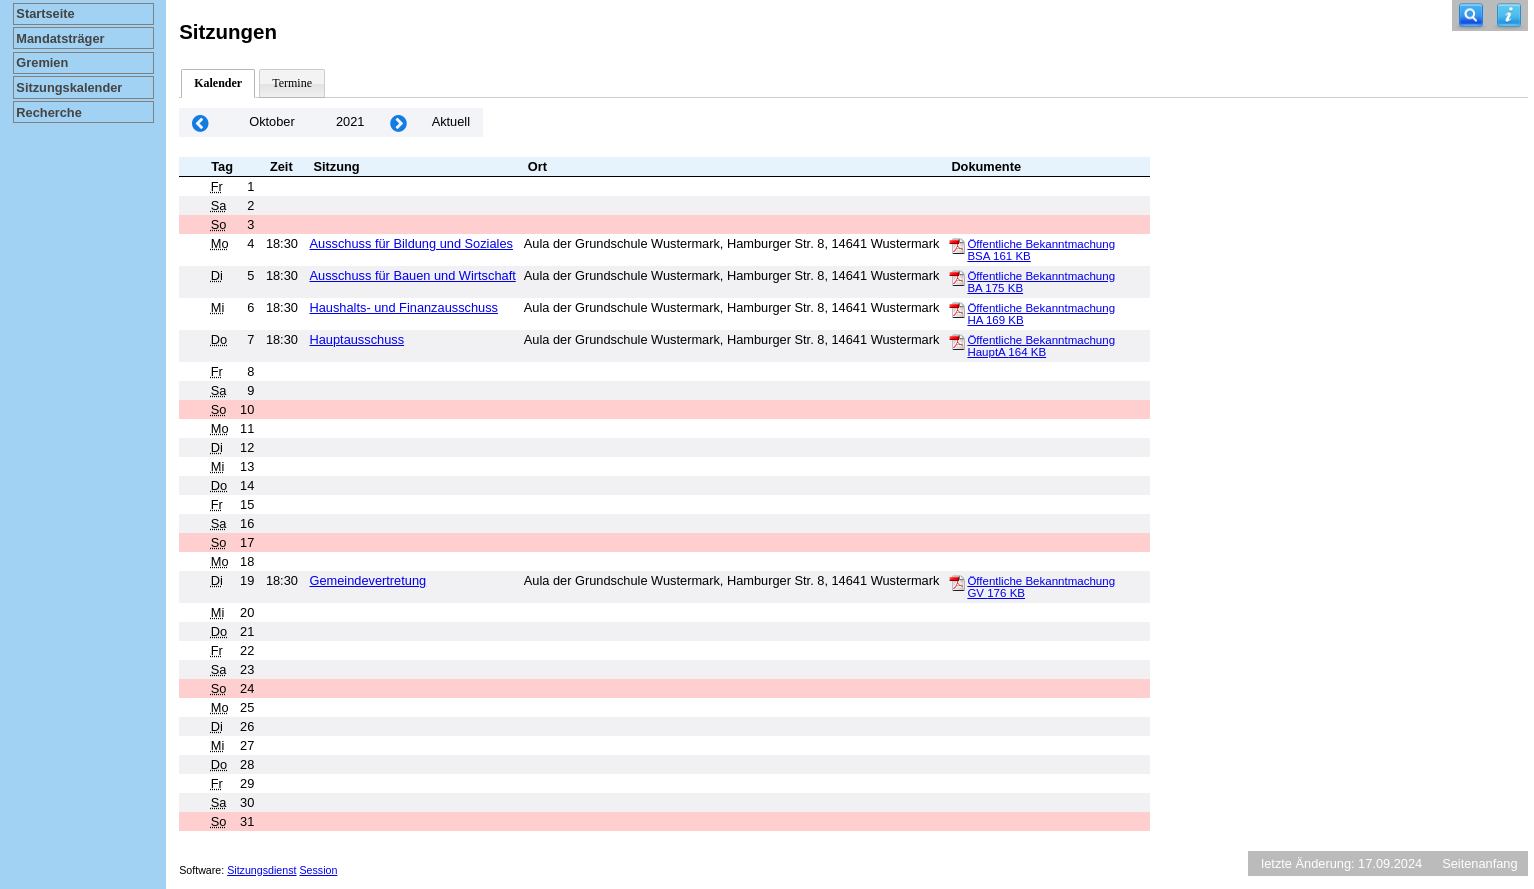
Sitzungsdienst (261, 870)
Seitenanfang (1479, 863)
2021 (350, 121)
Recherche (48, 112)
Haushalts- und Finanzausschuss (403, 307)
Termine (292, 83)
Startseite (45, 13)
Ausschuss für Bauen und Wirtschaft (412, 275)
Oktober (272, 121)
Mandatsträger (60, 38)
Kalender (218, 83)
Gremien (42, 62)
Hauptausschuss (356, 339)
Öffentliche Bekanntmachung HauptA (1041, 346)
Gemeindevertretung (367, 580)
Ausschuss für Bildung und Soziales (410, 243)
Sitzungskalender (69, 87)
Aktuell (451, 121)
